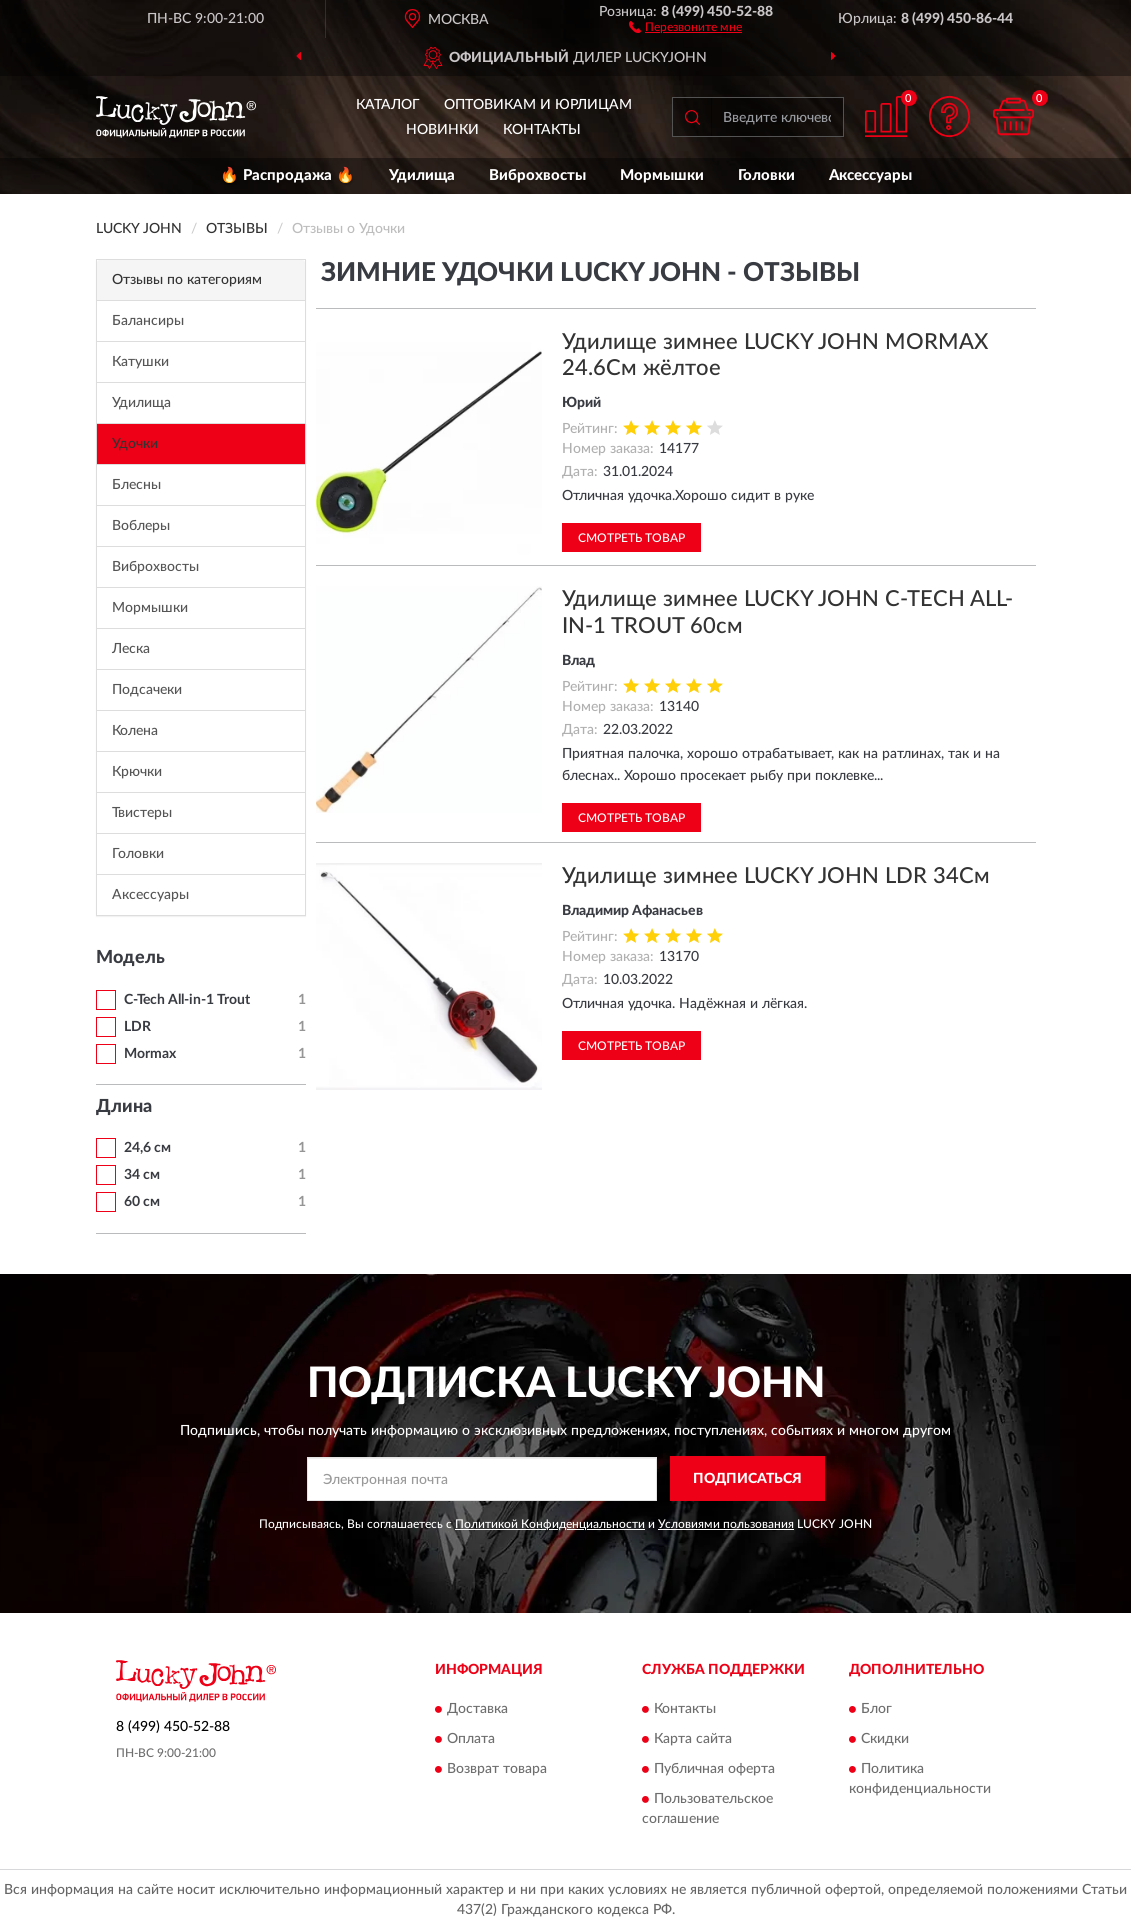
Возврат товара (497, 1769)
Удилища (422, 175)
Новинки (442, 130)
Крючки (137, 772)
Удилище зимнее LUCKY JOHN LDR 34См (776, 876)
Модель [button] (130, 958)
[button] (685, 26)
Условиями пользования (726, 1524)
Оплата (471, 1739)
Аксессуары (870, 175)
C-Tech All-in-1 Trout (187, 1000)
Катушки (140, 362)
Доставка (477, 1709)
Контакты (542, 130)
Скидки (885, 1739)
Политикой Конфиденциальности (550, 1524)
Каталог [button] (388, 105)
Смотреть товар (631, 538)
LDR (137, 1027)
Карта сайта (693, 1739)
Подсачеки (147, 690)
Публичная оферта (714, 1769)
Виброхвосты (537, 175)
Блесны (136, 485)
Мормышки (662, 175)
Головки (766, 175)
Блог (876, 1709)
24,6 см (147, 1148)
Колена (135, 731)
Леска (131, 649)
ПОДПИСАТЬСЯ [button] (747, 1479)
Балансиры (148, 321)
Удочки (135, 444)
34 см (142, 1175)
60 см (142, 1202)
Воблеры (141, 526)
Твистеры (142, 813)
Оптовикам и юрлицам (538, 105)
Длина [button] (124, 1107)
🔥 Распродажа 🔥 (287, 175)
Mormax (150, 1054)
